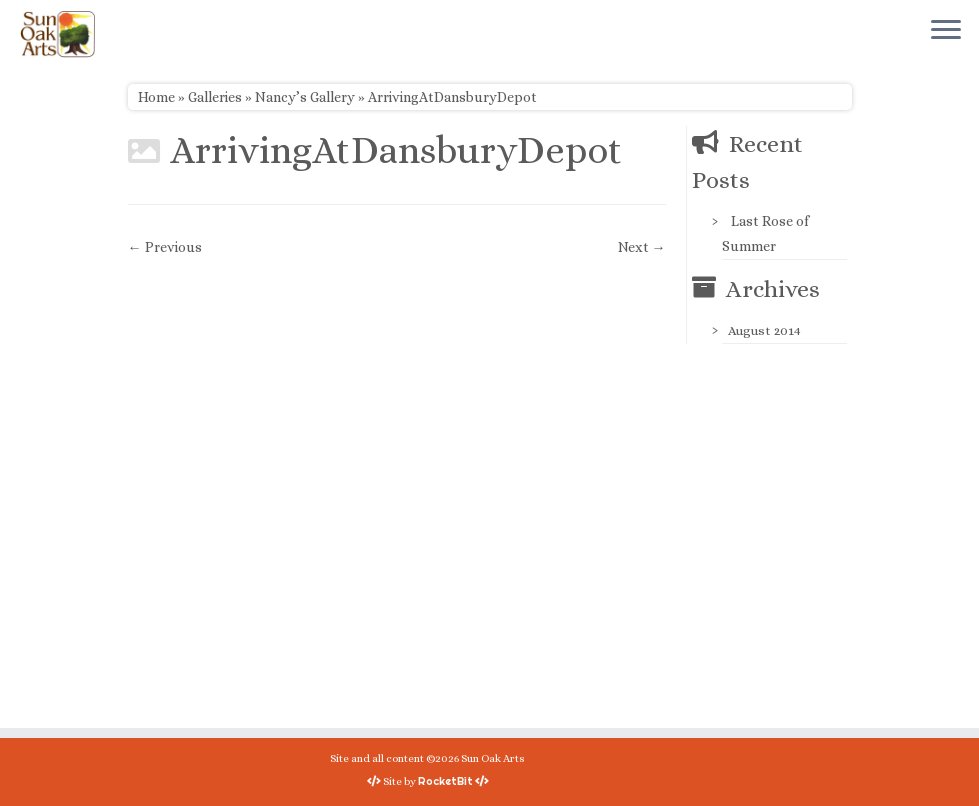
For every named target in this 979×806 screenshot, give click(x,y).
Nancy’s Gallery (305, 97)
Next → (642, 247)
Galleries (215, 97)
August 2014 (764, 330)
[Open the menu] (946, 31)
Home (156, 97)
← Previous (165, 247)
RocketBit (445, 781)
